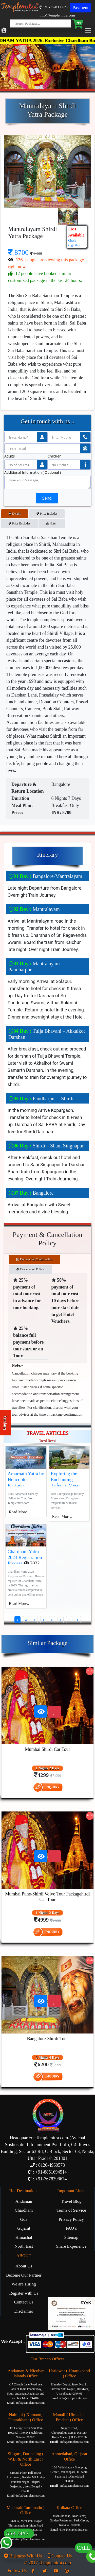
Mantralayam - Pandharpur (35, 966)
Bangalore (30, 1193)
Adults (9, 456)
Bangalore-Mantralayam (45, 876)
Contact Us (23, 2302)
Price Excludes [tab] (19, 523)
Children (55, 456)
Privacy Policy (71, 2219)
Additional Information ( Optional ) (32, 472)
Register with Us (23, 2293)
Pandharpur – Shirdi (40, 1098)
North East (23, 2246)
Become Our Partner (24, 2275)
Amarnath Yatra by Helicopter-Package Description (26, 1482)
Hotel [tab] (52, 523)
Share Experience (71, 2246)
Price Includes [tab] (46, 513)
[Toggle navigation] (89, 30)
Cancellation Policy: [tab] (30, 1269)
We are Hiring (24, 2284)
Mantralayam (34, 909)
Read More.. (19, 1512)
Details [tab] (14, 513)
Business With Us (23, 2555)
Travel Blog (71, 2201)
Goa (23, 2219)
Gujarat (23, 2228)
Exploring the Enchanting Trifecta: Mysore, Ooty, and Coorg (67, 1482)
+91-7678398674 (54, 7)
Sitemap (71, 2237)
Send (47, 498)
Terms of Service (71, 2210)
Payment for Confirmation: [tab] (34, 1259)
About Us (23, 2266)
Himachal (23, 2237)
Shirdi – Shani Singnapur (46, 1145)
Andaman (23, 2201)
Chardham (24, 2210)
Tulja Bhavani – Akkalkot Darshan (46, 1034)
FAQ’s (71, 2228)
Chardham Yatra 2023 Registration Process (25, 1557)
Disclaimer (23, 2311)
